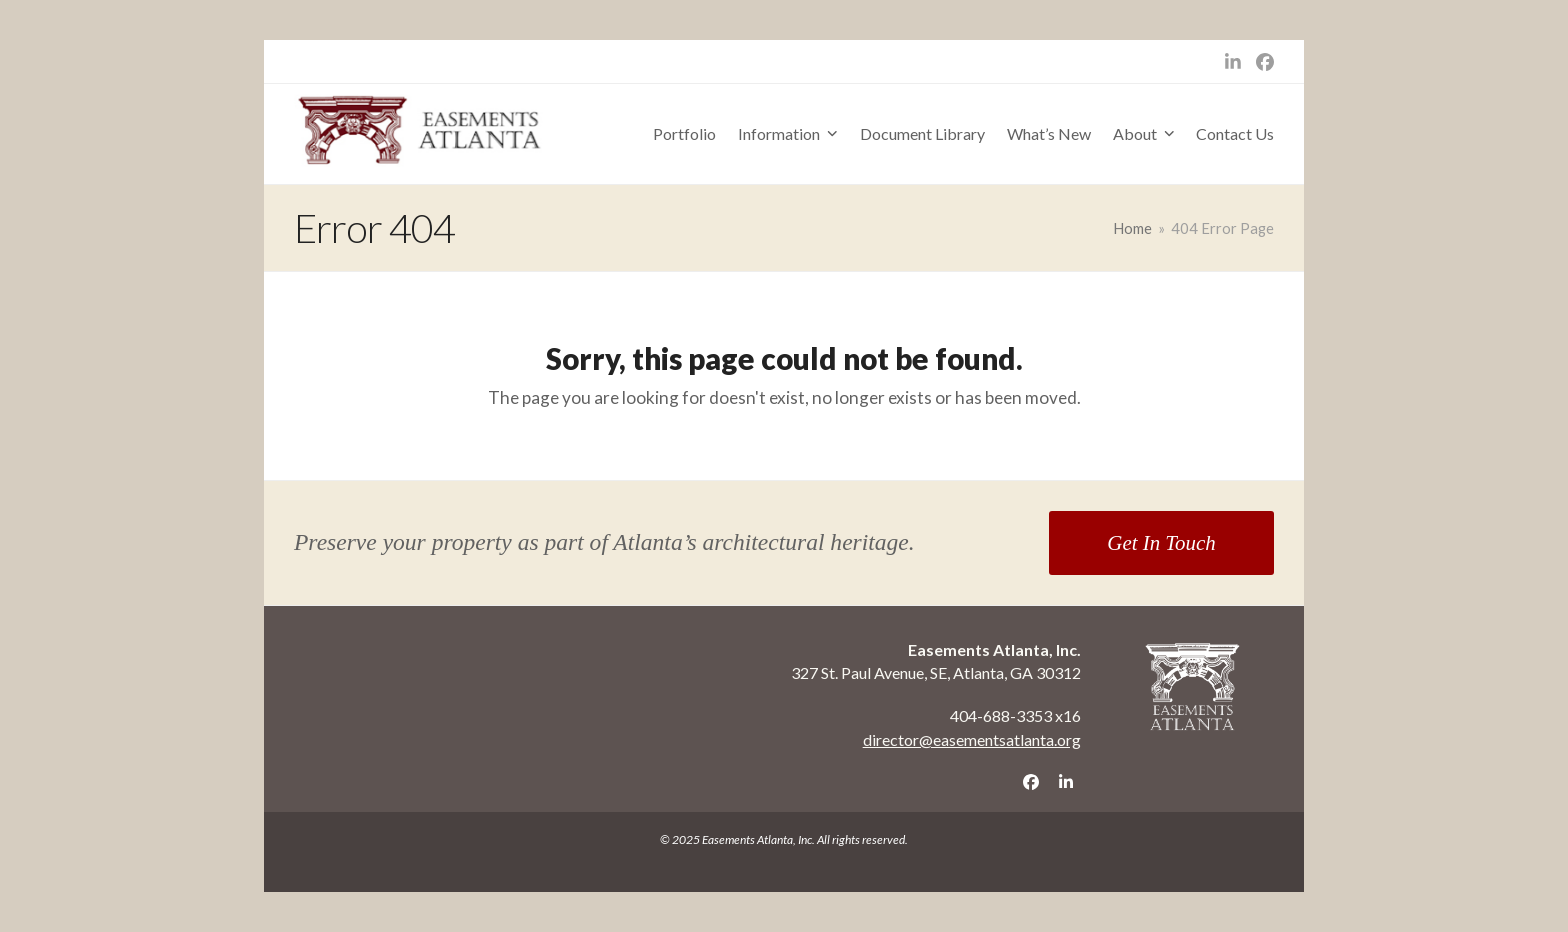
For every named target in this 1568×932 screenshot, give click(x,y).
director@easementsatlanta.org (972, 739)
